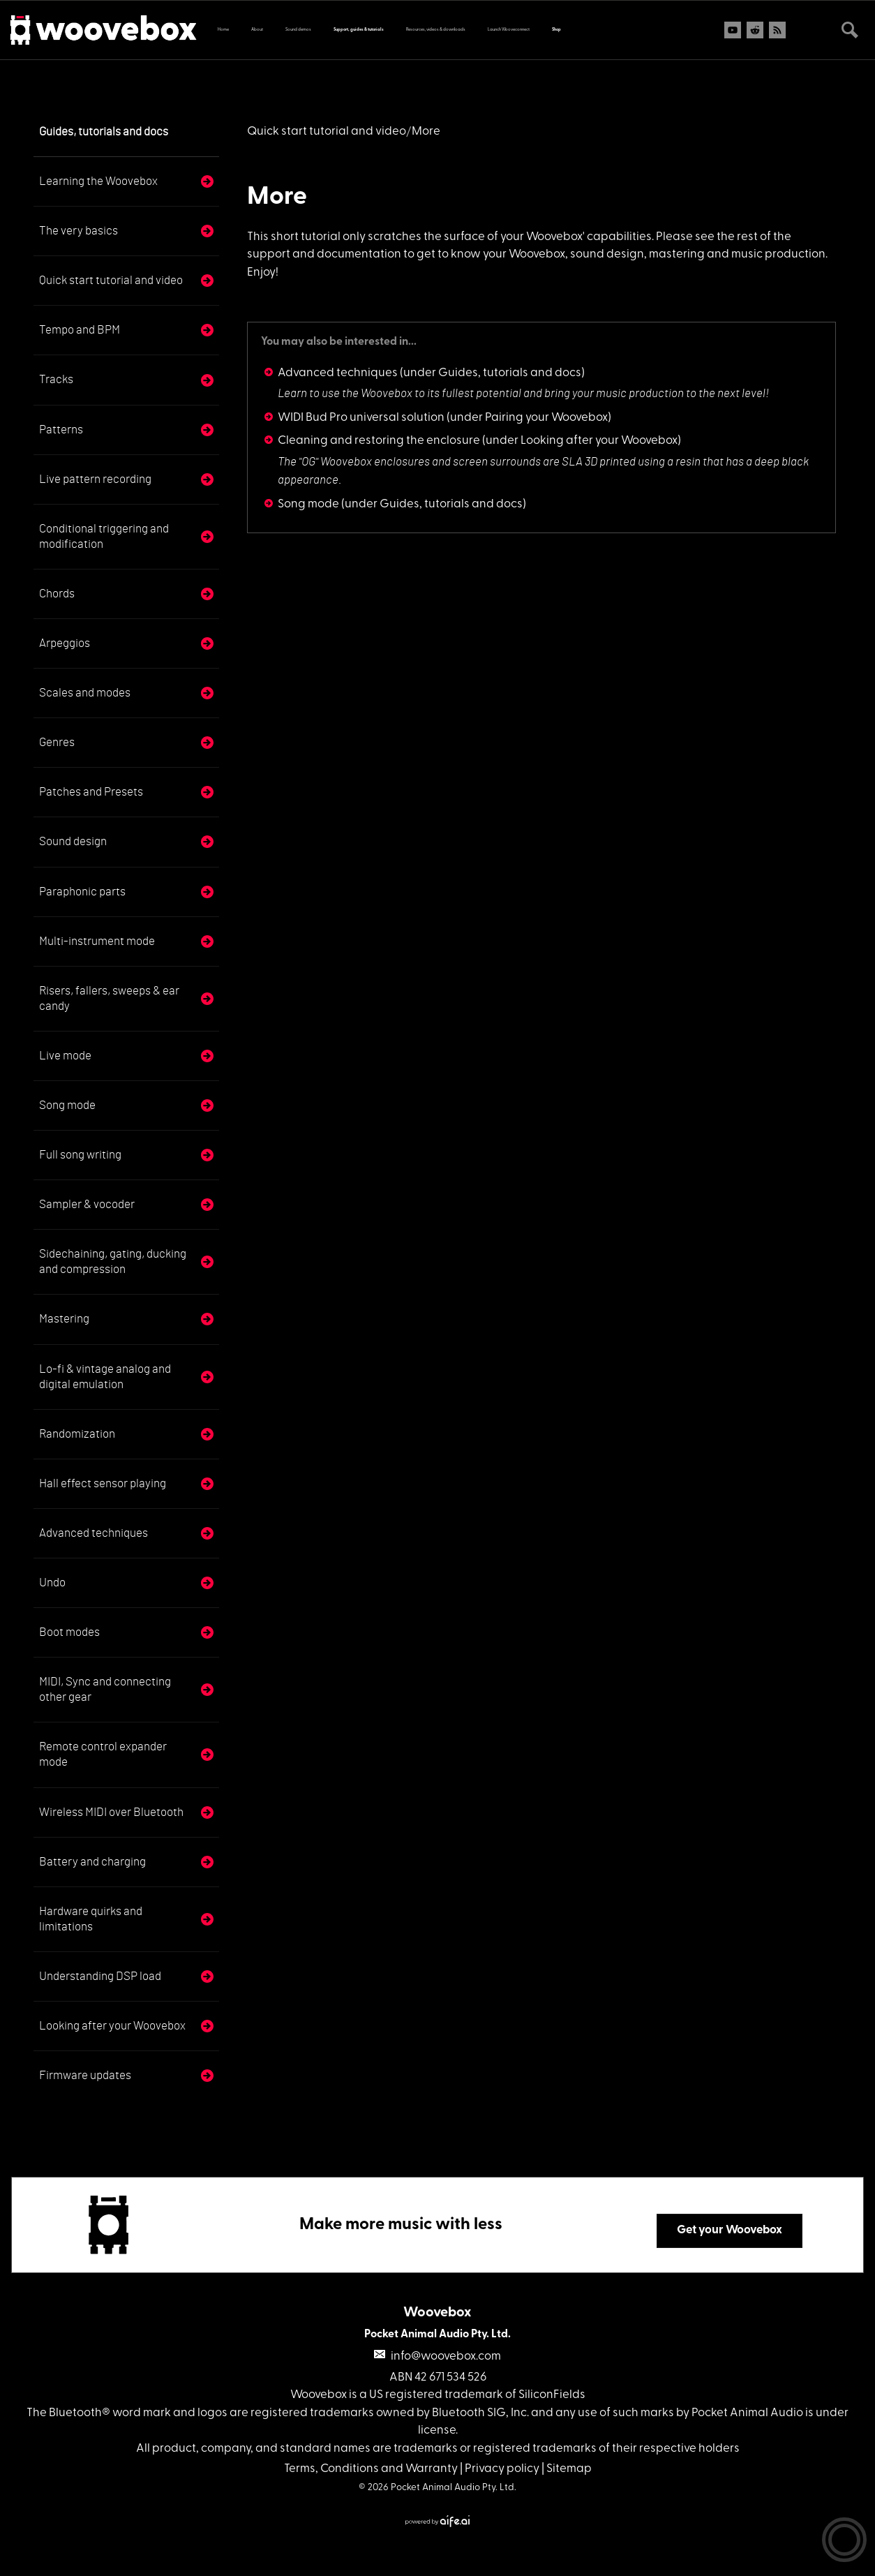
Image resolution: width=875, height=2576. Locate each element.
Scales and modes (84, 693)
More (277, 197)
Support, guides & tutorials (359, 29)
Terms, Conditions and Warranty (371, 2469)
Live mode (65, 1056)
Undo (52, 1582)
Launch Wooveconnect (509, 29)
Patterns (61, 429)
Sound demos (298, 29)
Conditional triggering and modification (104, 536)
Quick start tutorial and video (111, 280)
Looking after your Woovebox (112, 2026)
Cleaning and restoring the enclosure (379, 441)
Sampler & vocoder (87, 1204)
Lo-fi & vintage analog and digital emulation (105, 1376)
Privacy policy (502, 2469)
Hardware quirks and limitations (90, 1919)
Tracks (56, 379)
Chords (57, 594)
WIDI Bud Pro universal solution (361, 418)
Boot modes (69, 1632)
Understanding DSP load (100, 1976)
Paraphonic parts (82, 892)
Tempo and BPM (79, 330)
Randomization (77, 1434)
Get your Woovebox (729, 2230)
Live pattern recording (95, 479)
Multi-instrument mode (97, 941)
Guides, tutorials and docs (103, 131)
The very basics (78, 231)
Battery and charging (92, 1862)
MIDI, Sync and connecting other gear (105, 1689)
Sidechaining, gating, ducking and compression (112, 1261)
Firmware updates (85, 2075)
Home (223, 29)
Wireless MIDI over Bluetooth (111, 1812)
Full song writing (80, 1155)
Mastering (64, 1319)
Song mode (67, 1105)
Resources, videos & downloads (435, 29)
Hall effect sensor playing (102, 1483)
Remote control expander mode (103, 1754)
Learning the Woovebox (98, 181)
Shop (556, 29)
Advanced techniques (93, 1533)
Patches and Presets (91, 792)
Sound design (73, 841)
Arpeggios (64, 643)
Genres (57, 742)
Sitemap (569, 2469)
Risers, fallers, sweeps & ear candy (109, 998)
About (257, 29)
